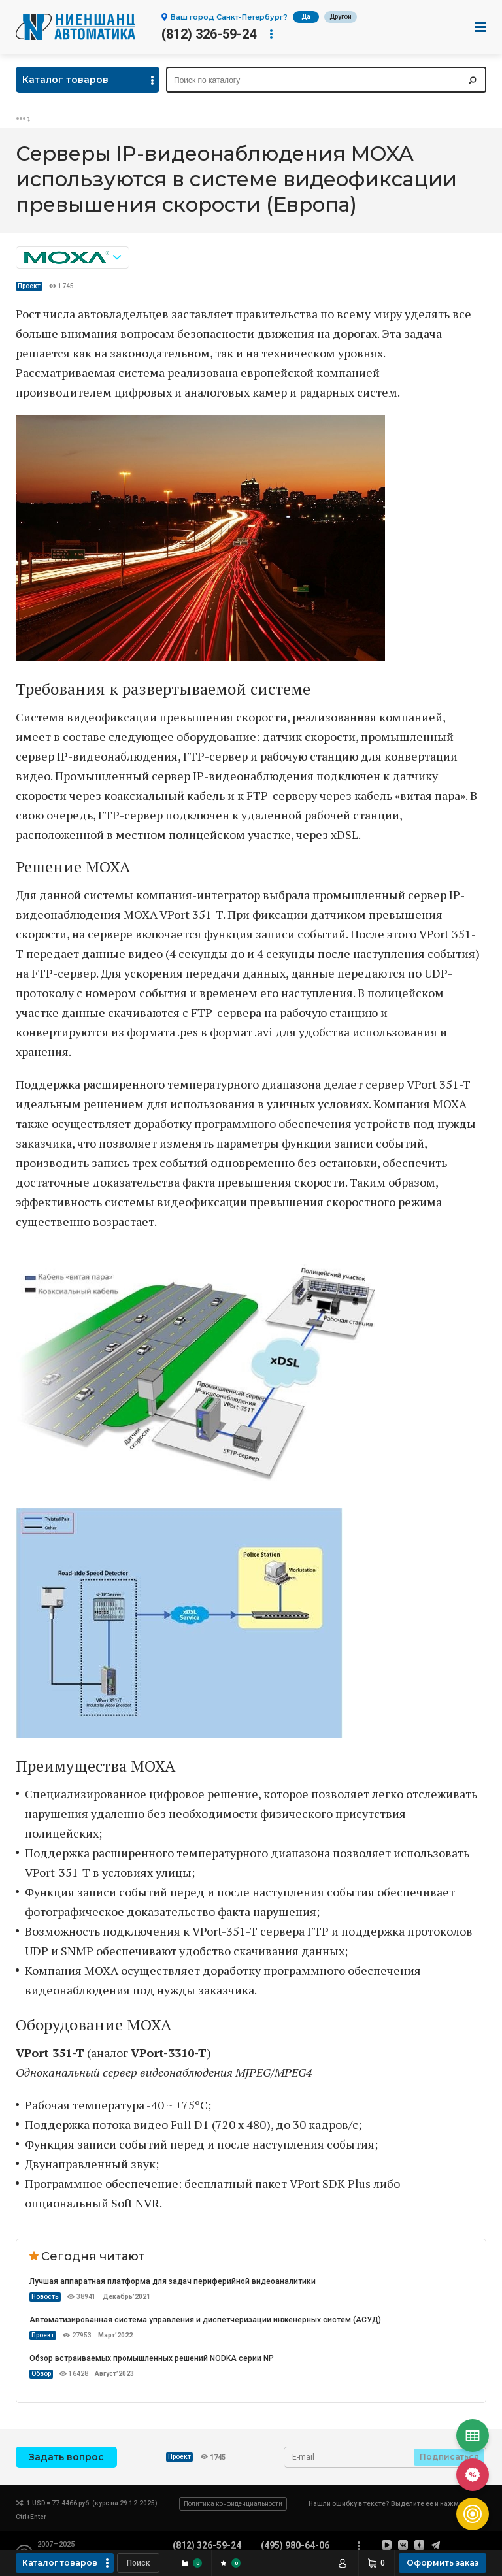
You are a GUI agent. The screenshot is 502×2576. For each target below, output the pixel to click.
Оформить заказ (442, 2563)
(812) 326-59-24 (208, 34)
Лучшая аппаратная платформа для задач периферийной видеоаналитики (172, 2281)
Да (305, 16)
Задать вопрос (66, 2457)
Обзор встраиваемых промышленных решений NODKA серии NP (151, 2358)
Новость (45, 2296)
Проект (29, 285)
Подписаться (449, 2457)
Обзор (41, 2373)
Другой (340, 16)
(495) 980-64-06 (295, 2545)
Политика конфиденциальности (233, 2503)
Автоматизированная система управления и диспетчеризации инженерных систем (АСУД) (205, 2319)
